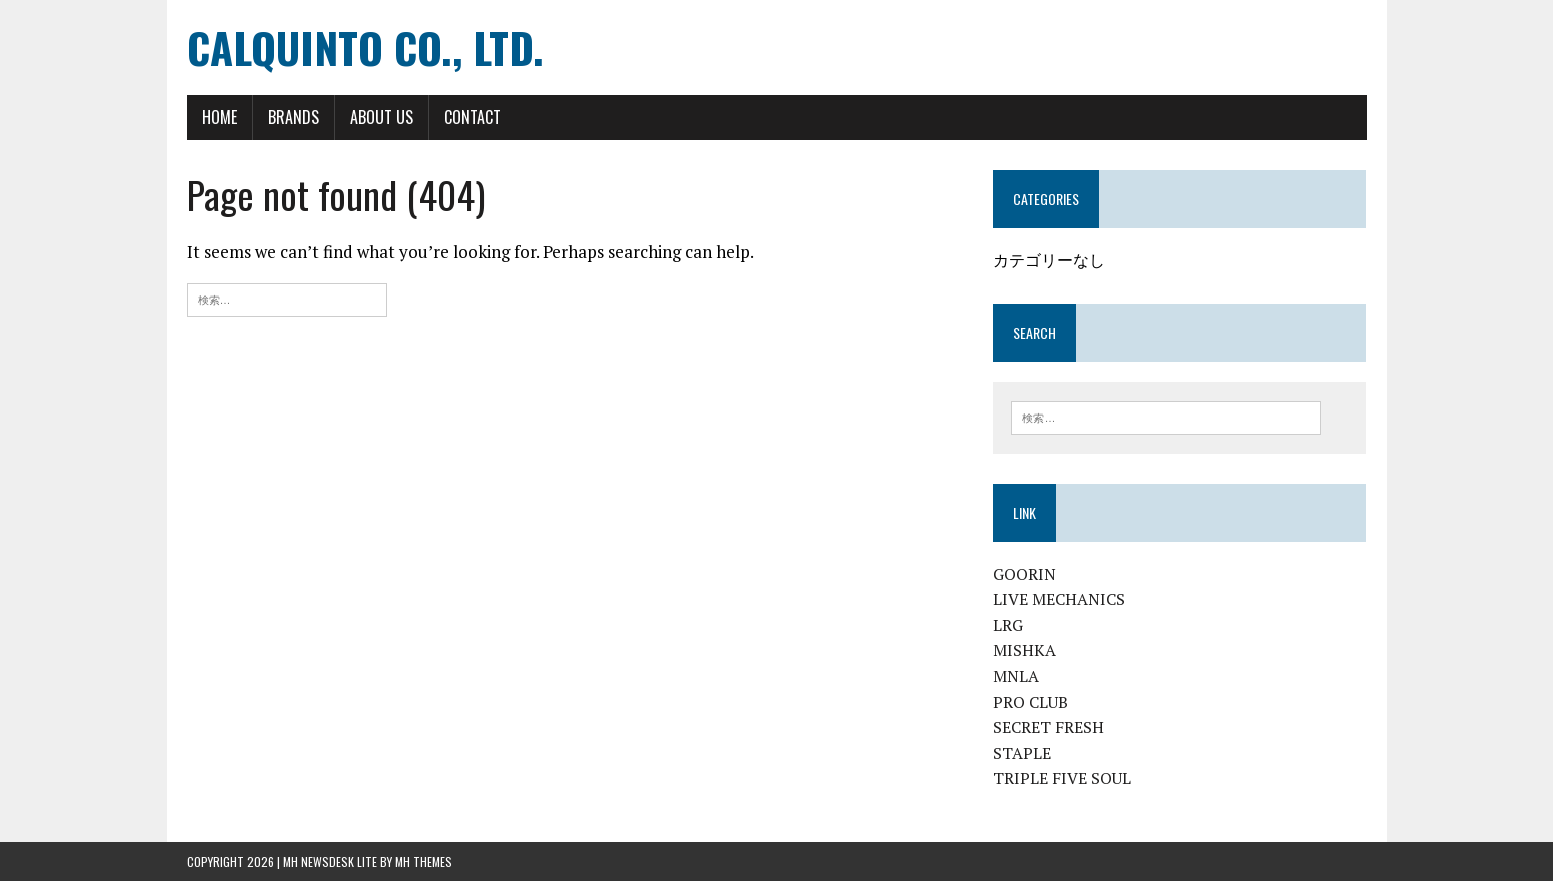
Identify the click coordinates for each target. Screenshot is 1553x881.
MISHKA (1024, 650)
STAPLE (1022, 753)
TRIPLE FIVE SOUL (1062, 778)
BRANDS (293, 117)
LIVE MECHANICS (1059, 599)
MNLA (1016, 676)
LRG (1008, 625)
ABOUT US (381, 117)
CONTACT (472, 117)
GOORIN (1024, 574)
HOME (219, 117)
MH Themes (423, 861)
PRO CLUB (1030, 702)
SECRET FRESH (1048, 727)
